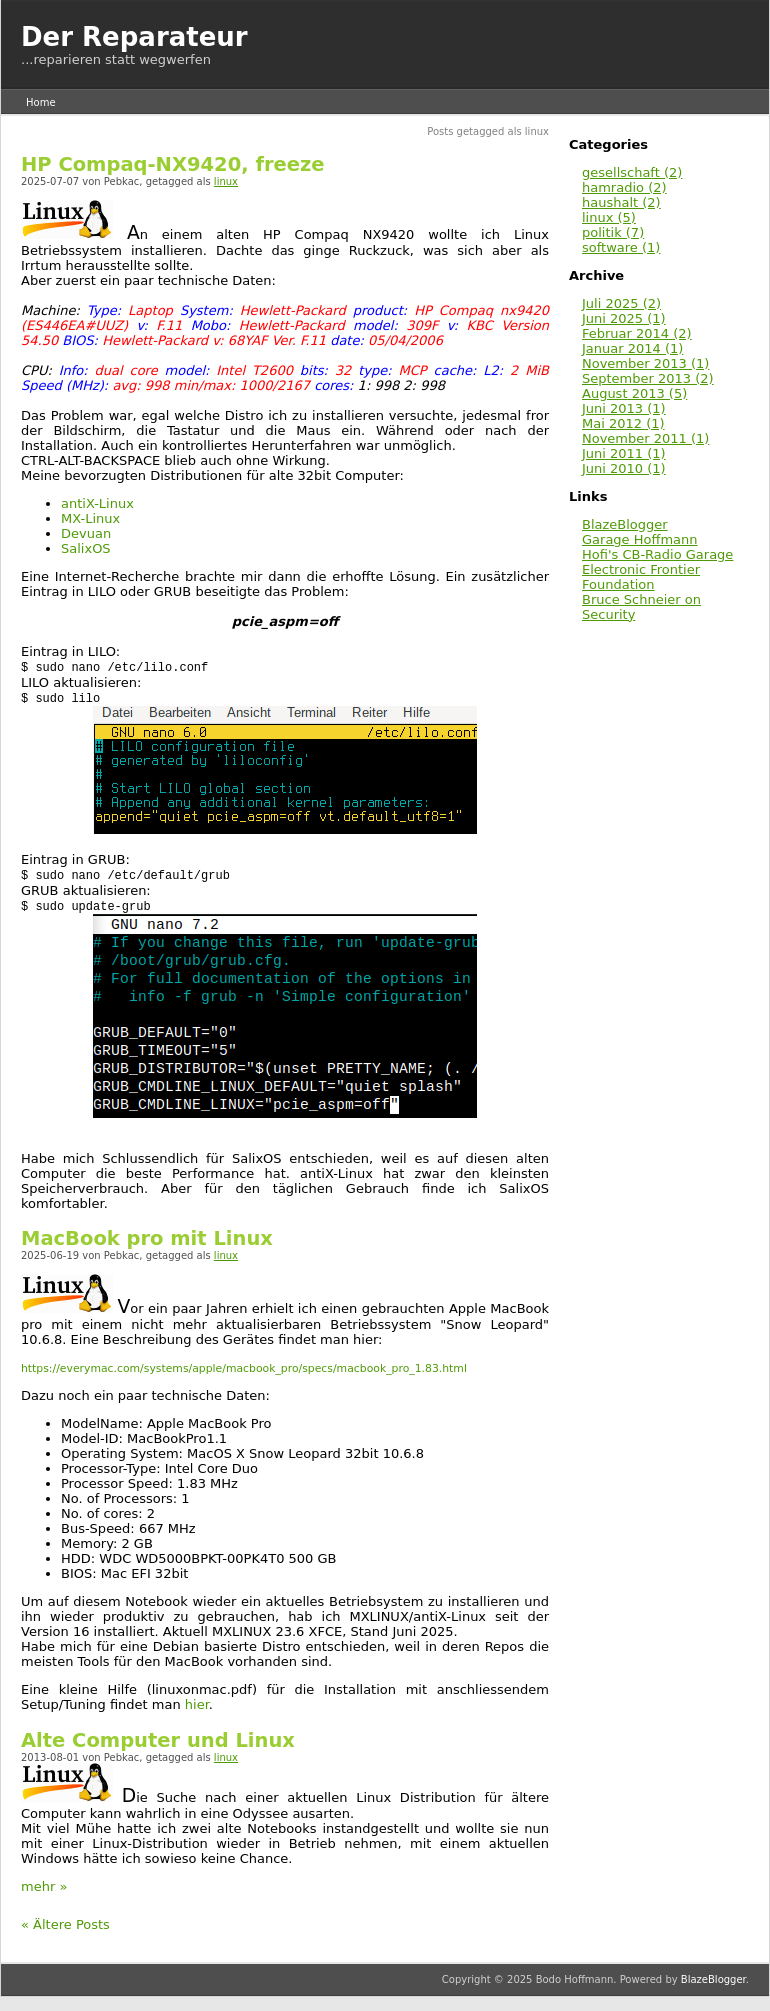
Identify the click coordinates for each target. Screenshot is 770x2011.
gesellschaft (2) (632, 172)
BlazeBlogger (625, 524)
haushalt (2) (621, 202)
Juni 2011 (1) (624, 453)
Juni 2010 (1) (624, 468)
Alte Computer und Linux (158, 1744)
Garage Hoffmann (640, 539)
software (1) (621, 247)
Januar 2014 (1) (632, 348)
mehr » (44, 1890)
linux (226, 181)
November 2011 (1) (645, 438)
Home (41, 102)
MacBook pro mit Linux (147, 1242)
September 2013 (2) (648, 378)
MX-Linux (90, 518)
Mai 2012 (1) (623, 423)
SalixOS (86, 548)
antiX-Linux (97, 503)
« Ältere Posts (65, 1928)
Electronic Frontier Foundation (641, 577)
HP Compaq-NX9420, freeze (173, 164)
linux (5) (609, 217)
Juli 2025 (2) (621, 303)
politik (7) (613, 232)
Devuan (86, 533)
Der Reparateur (134, 37)
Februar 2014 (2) (637, 333)
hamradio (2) (624, 187)
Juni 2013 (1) (624, 408)
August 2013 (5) (634, 393)
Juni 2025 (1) (624, 318)
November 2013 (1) (645, 363)
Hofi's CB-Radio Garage (657, 554)
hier (197, 1708)
